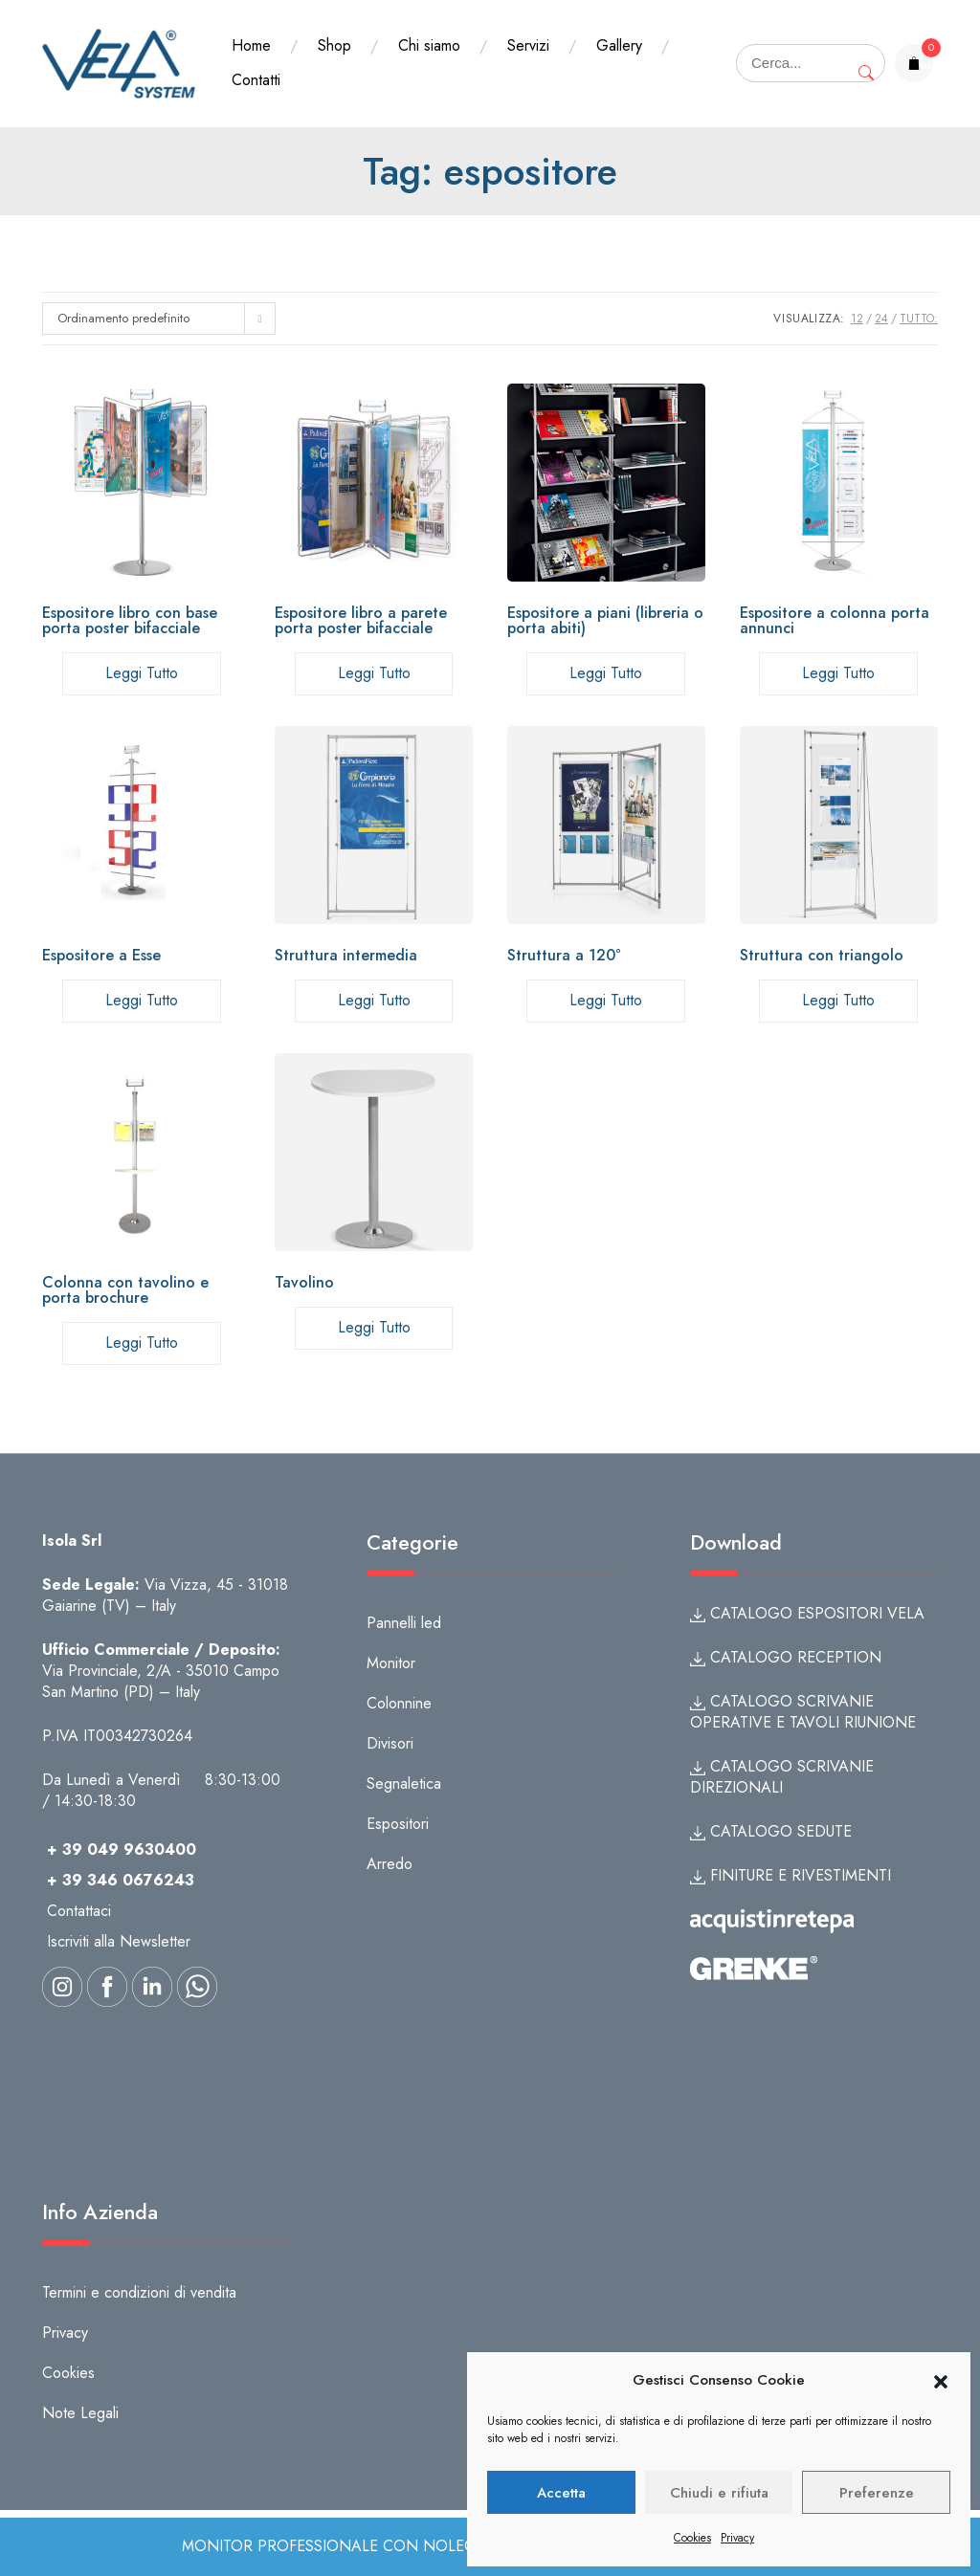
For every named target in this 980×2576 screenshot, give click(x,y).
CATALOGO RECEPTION (785, 1657)
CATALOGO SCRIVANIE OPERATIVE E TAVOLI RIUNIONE (803, 1711)
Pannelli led (404, 1623)
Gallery (619, 45)
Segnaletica (404, 1783)
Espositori (398, 1824)
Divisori (390, 1743)
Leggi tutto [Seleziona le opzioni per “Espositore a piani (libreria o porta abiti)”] (605, 673)
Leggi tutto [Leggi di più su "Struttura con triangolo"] (838, 1000)
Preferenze (876, 2492)
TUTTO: (919, 318)
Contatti (256, 80)
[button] (940, 2380)
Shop (334, 45)
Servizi (528, 45)
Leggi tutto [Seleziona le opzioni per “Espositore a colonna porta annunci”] (838, 673)
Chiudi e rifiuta (719, 2492)
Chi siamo (429, 45)
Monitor (391, 1663)
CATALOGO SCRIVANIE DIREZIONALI (782, 1776)
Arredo (389, 1864)
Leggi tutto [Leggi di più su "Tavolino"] (374, 1327)
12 (857, 318)
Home (251, 45)
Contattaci (79, 1911)
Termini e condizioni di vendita (139, 2292)
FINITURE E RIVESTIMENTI (790, 1875)
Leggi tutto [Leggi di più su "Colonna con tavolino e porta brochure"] (141, 1343)
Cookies (692, 2537)
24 (881, 318)
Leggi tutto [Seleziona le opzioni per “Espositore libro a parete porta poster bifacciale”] (374, 673)
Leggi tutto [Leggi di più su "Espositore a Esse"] (141, 1000)
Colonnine (399, 1703)
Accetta (561, 2492)
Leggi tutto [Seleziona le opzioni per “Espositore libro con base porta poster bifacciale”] (141, 673)
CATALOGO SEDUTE (771, 1831)
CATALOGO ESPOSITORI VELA (807, 1613)
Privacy (737, 2537)
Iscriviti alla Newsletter (118, 1941)
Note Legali (80, 2413)
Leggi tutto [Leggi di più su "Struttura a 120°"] (605, 1000)
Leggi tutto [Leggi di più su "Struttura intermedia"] (374, 1000)
